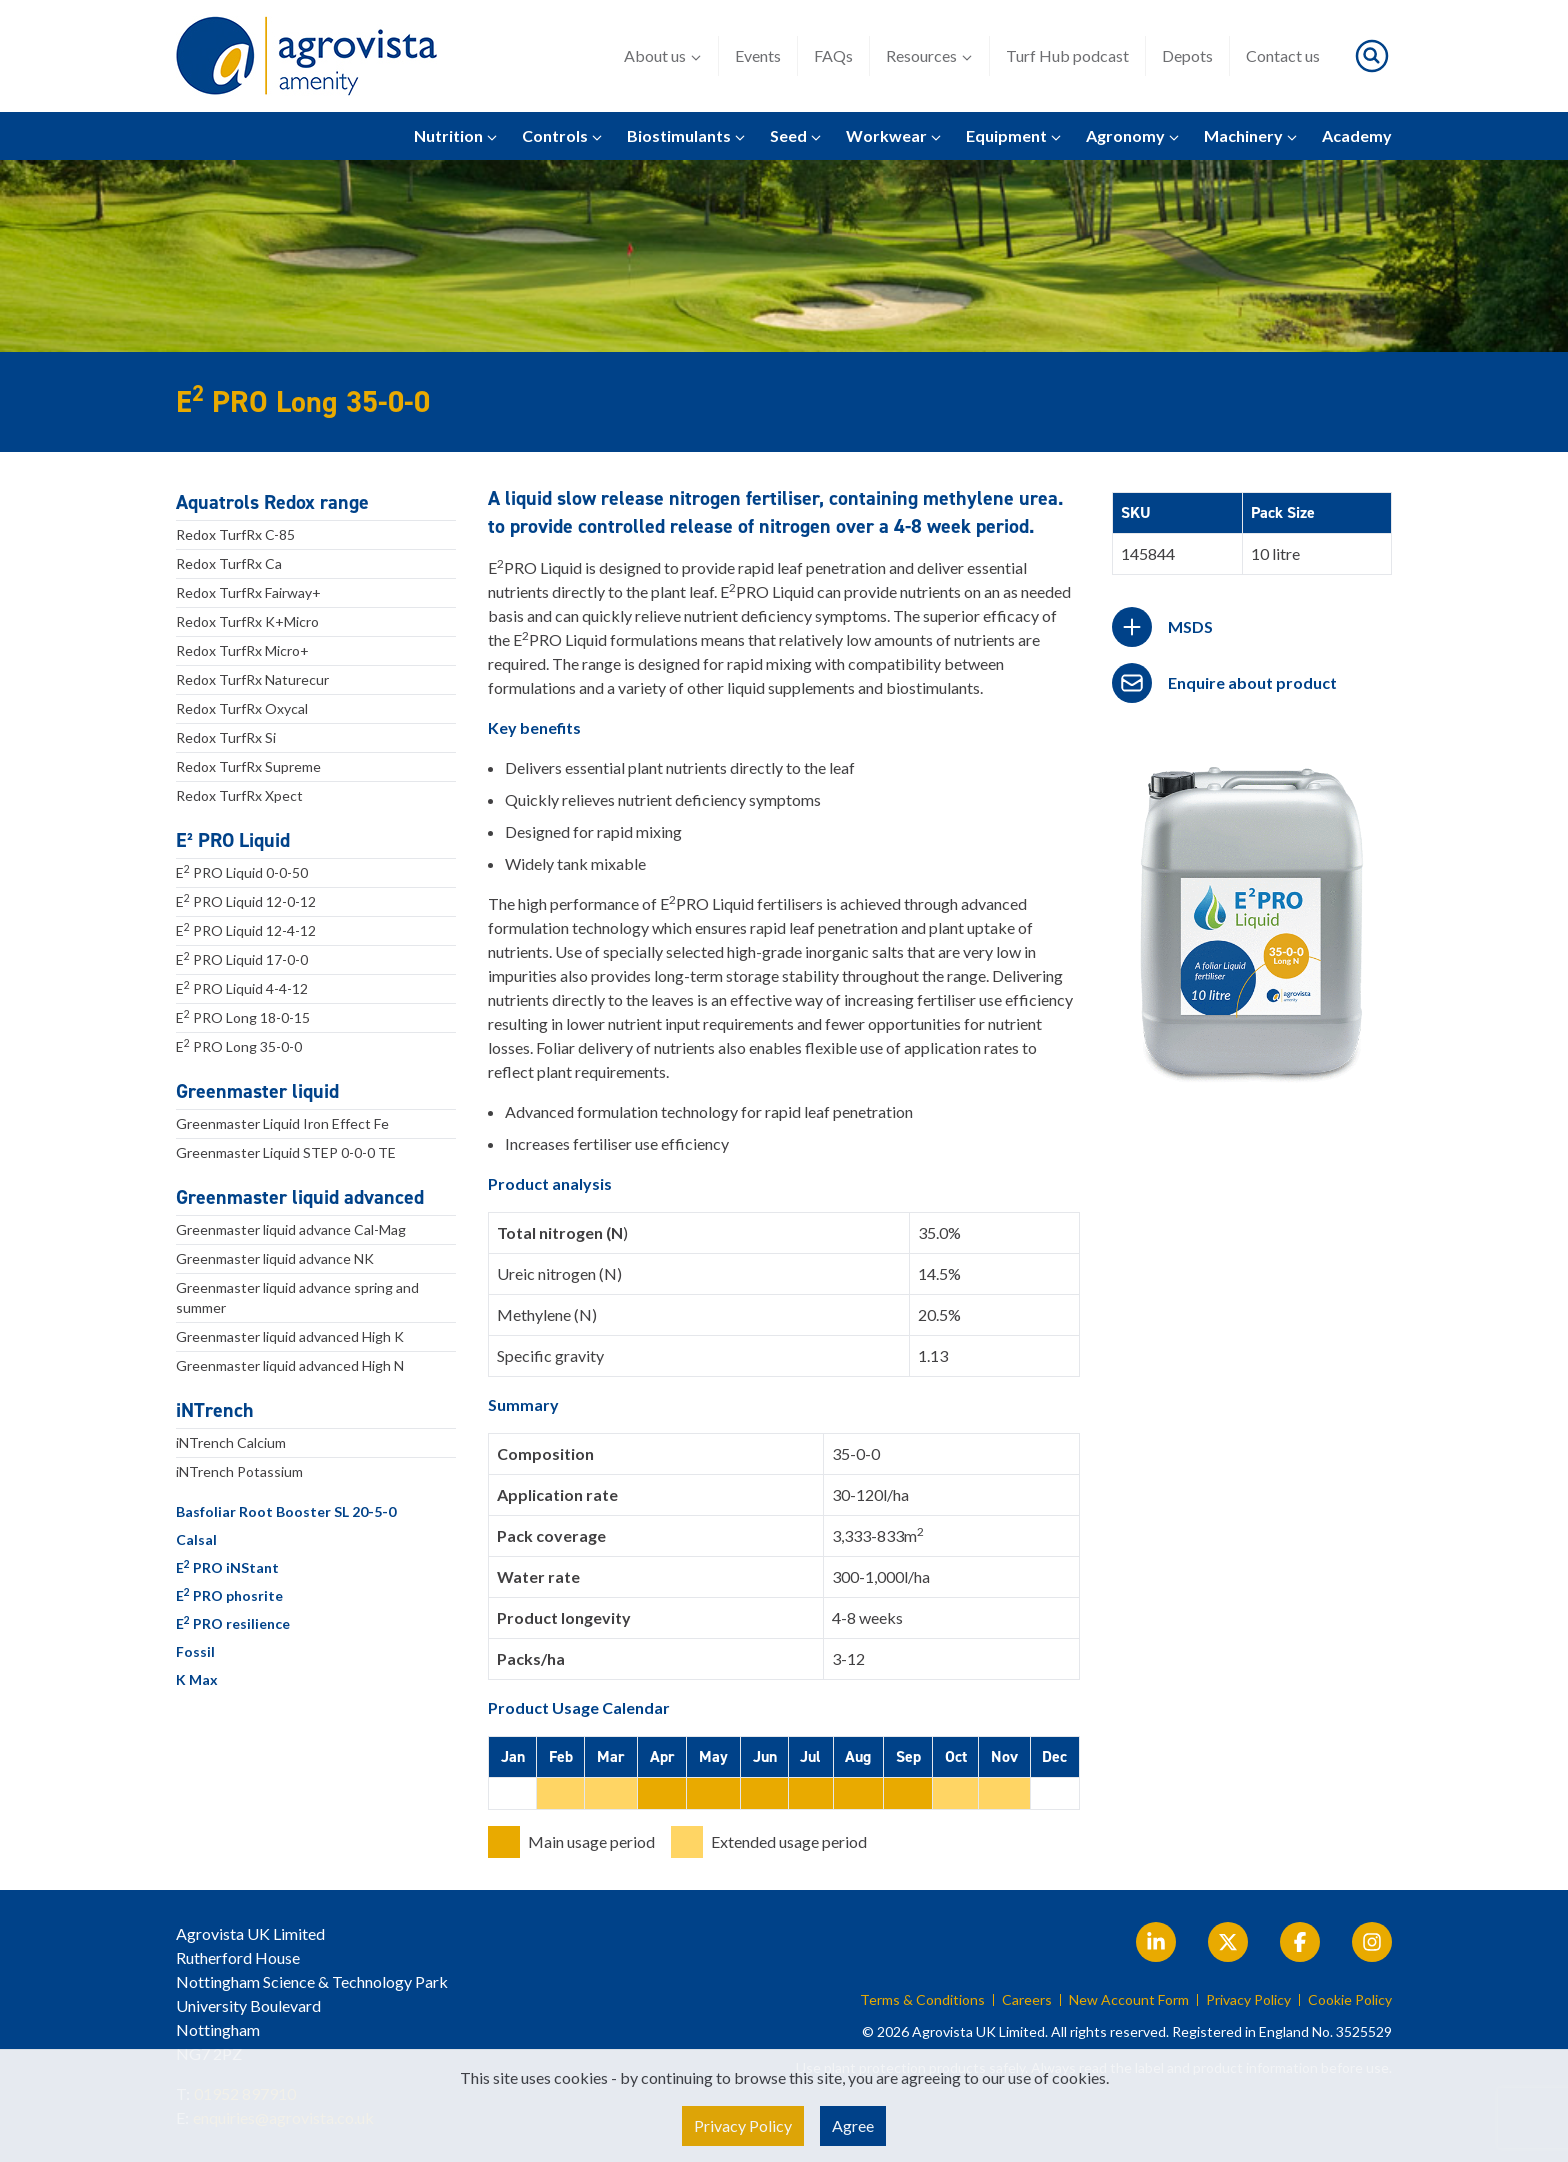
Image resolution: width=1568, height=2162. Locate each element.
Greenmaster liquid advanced (300, 1197)
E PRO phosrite (229, 1595)
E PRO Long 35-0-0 (239, 1046)
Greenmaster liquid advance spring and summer (297, 1297)
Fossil (195, 1651)
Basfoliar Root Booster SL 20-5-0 (286, 1511)
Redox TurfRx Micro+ (242, 650)
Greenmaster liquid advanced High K (290, 1336)
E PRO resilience (233, 1623)
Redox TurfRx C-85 (235, 534)
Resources (929, 56)
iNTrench (215, 1410)
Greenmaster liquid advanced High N (290, 1365)
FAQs (833, 55)
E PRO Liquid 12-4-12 (246, 930)
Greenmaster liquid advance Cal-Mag (291, 1229)
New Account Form (1129, 2000)
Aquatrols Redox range (272, 502)
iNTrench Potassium (239, 1471)
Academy (1357, 135)
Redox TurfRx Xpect (239, 795)
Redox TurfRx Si (226, 737)
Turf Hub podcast (1067, 55)
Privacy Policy (1248, 2000)
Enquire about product (1252, 682)
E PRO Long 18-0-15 (243, 1017)
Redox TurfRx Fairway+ (248, 592)
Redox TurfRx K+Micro (247, 621)
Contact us (1283, 55)
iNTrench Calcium (231, 1442)
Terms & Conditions (922, 2000)
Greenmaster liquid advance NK (275, 1258)
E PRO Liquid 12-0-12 (246, 901)
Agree (853, 2125)
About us (663, 56)
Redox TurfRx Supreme (248, 766)
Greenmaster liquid (257, 1091)
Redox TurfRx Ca (229, 563)
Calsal (196, 1539)
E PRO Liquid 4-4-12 (242, 988)
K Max (197, 1679)
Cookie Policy (1350, 2000)
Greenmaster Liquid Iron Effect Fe (282, 1123)
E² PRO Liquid (233, 840)
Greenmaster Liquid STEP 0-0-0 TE (286, 1152)
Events (758, 55)
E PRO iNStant (227, 1567)
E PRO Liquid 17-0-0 (242, 959)
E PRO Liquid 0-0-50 (242, 872)
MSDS (1190, 626)
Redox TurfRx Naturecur (252, 679)
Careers (1027, 2000)
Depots (1187, 55)
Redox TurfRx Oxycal (242, 708)
